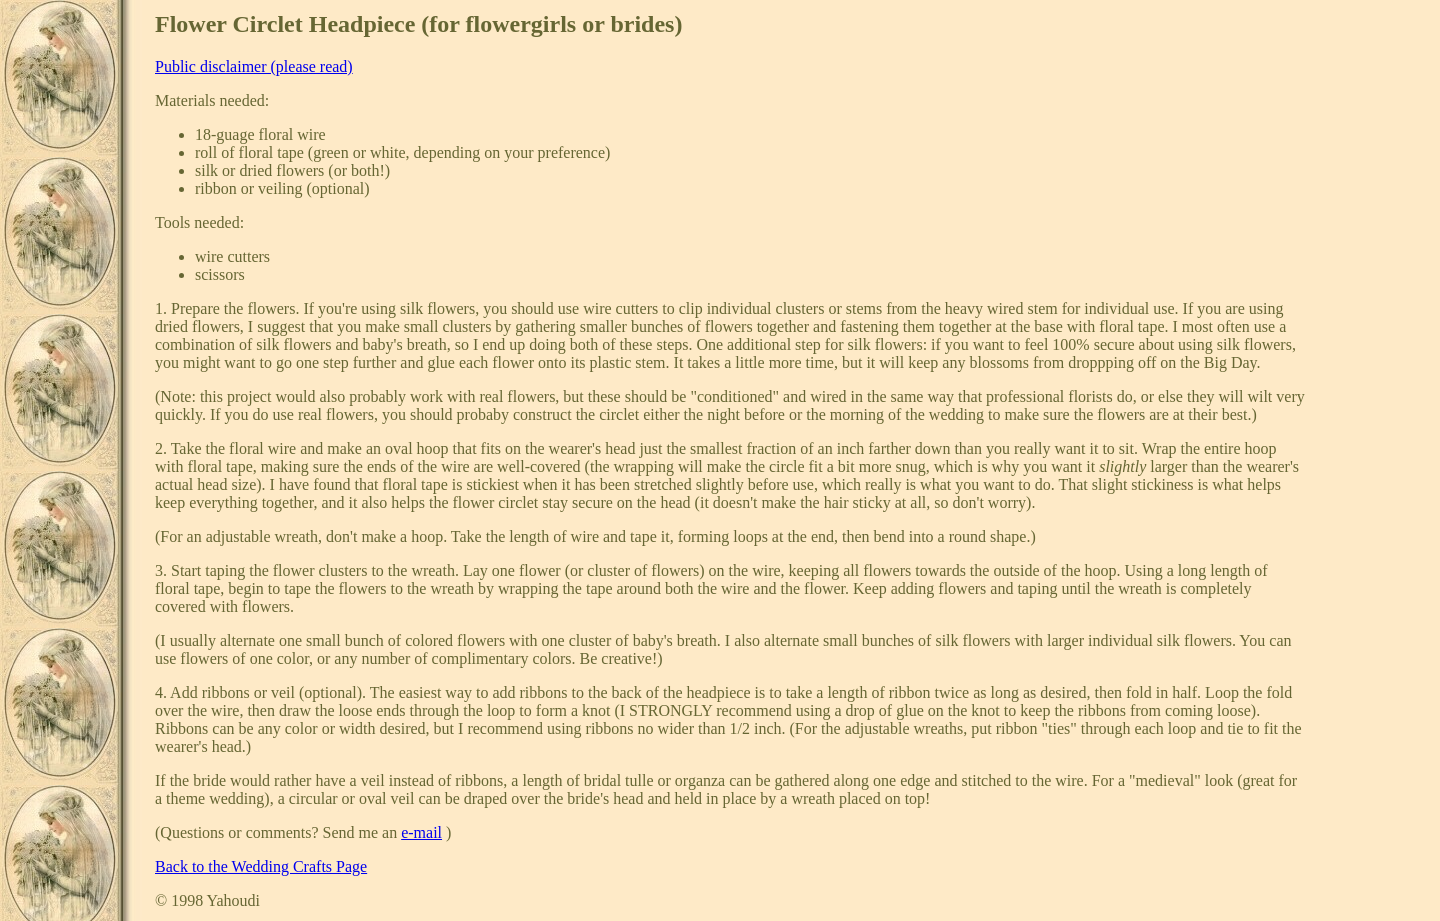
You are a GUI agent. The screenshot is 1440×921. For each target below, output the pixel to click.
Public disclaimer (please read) (254, 66)
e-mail (421, 832)
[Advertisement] (1369, 311)
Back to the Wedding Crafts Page (261, 866)
